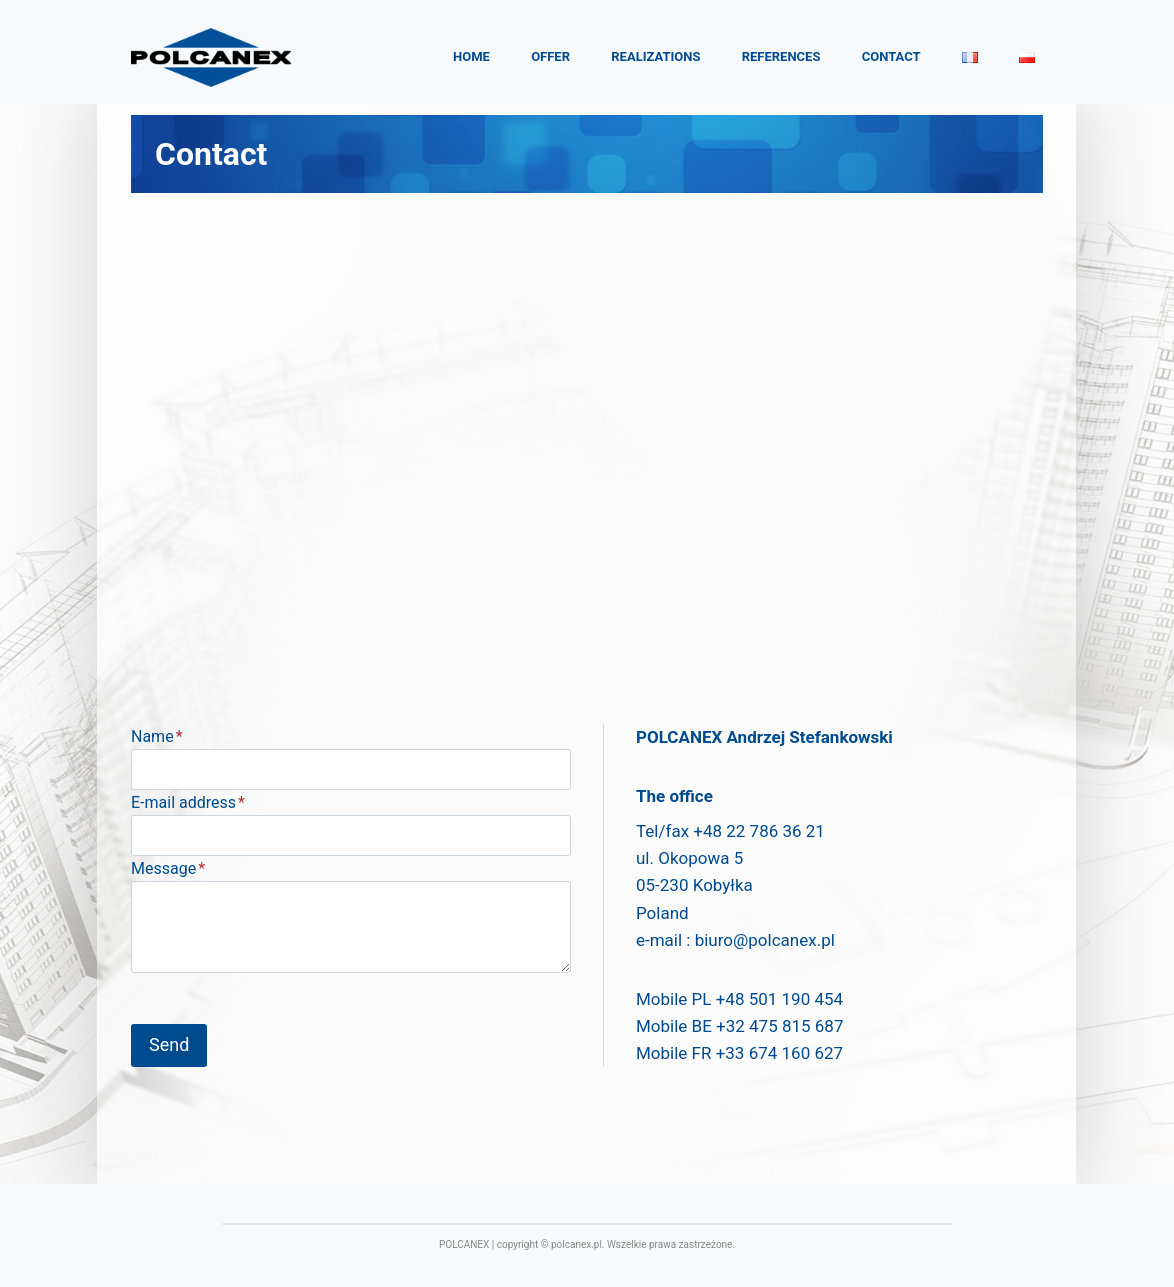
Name (157, 736)
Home (471, 56)
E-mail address (188, 802)
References (781, 56)
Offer (550, 56)
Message (168, 868)
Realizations (655, 56)
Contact (891, 56)
